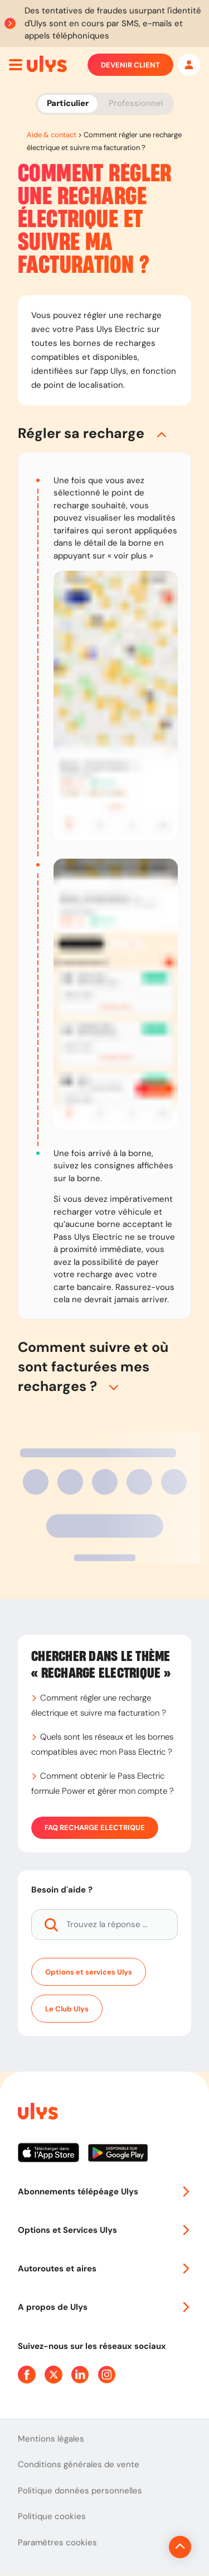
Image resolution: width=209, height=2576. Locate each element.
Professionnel (136, 103)
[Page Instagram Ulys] (107, 2375)
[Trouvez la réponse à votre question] (104, 1924)
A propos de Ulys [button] (104, 2307)
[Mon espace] (189, 65)
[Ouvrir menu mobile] (15, 64)
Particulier (68, 103)
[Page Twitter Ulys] (53, 2375)
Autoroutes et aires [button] (104, 2268)
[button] (104, 433)
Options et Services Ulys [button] (104, 2230)
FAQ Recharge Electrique (94, 1828)
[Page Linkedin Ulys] (80, 2375)
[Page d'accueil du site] (37, 2113)
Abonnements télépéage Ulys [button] (104, 2191)
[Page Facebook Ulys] (27, 2375)
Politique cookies (52, 2516)
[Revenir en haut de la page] (180, 2547)
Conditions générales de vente (78, 2464)
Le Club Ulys (67, 2009)
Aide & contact (51, 134)
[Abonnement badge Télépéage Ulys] (47, 64)
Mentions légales (51, 2438)
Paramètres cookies (57, 2542)
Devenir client (130, 65)
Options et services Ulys (88, 1972)
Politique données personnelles (80, 2490)
